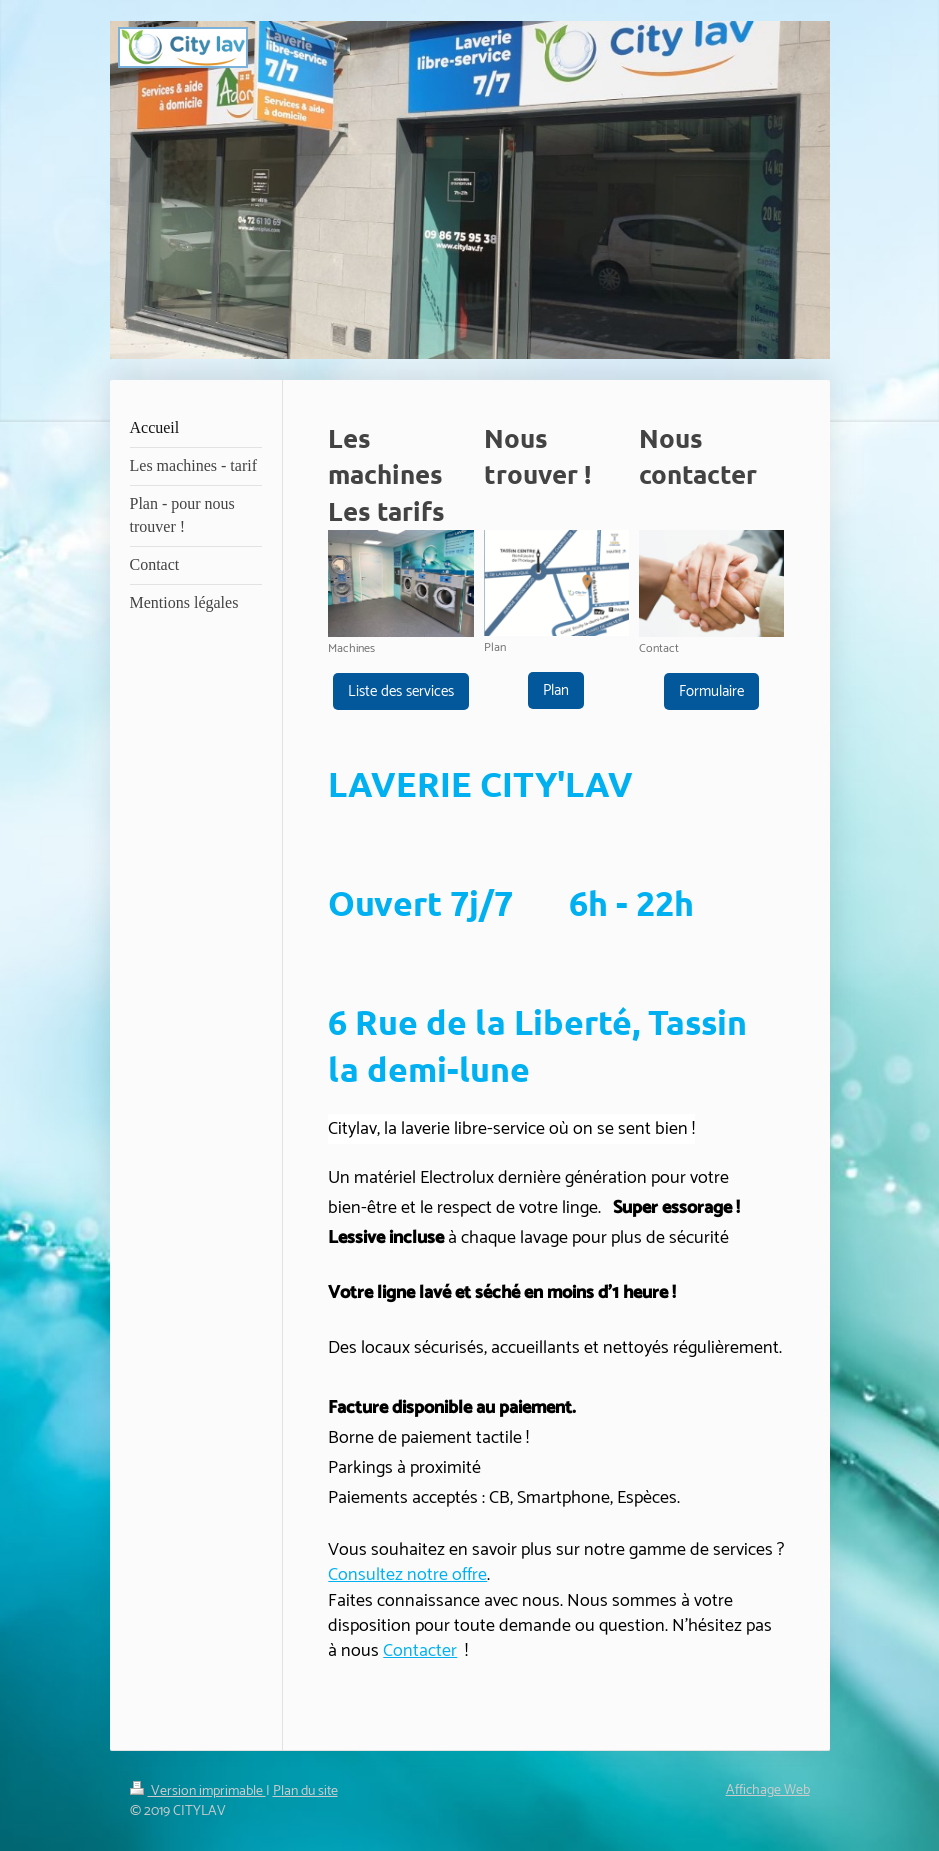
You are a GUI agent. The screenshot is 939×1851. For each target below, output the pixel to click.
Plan (556, 690)
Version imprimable (198, 1791)
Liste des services (401, 691)
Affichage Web (768, 1790)
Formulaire (711, 691)
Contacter (420, 1651)
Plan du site (305, 1791)
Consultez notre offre (407, 1575)
